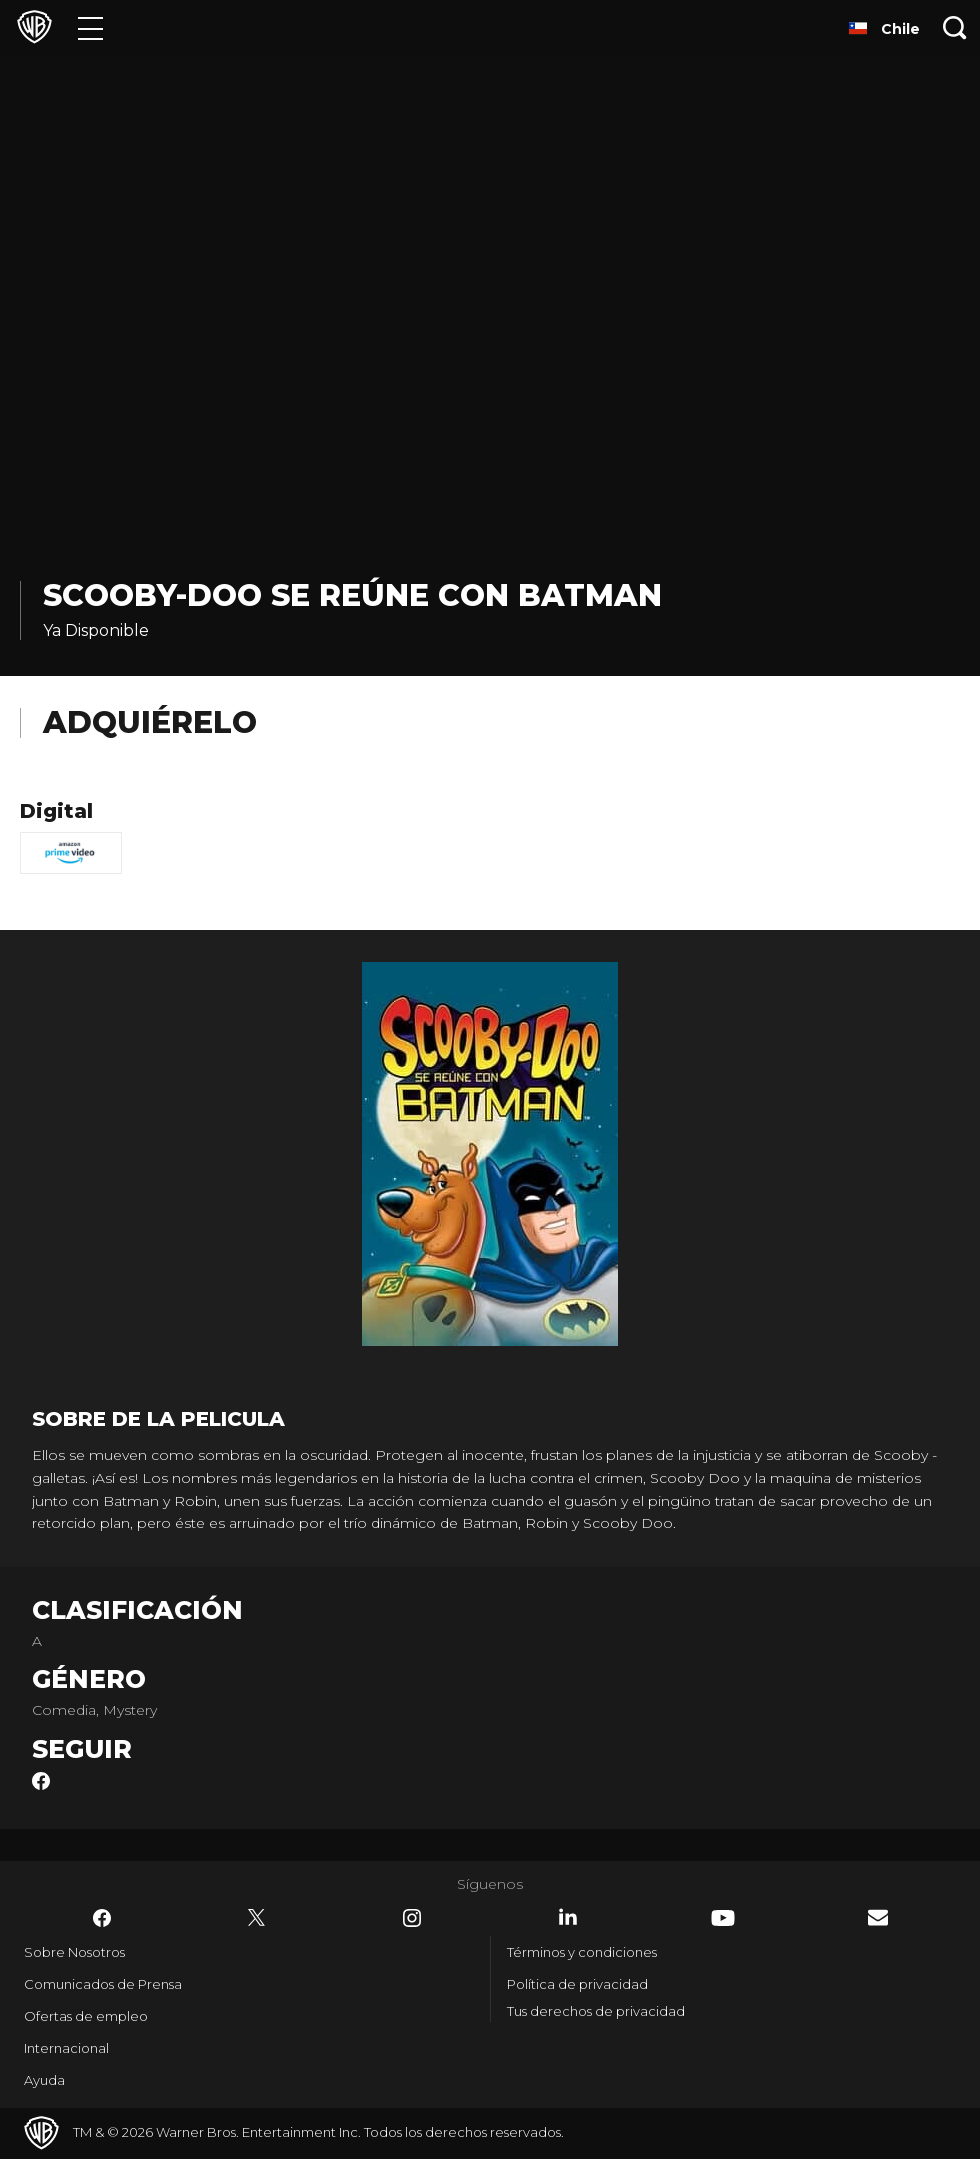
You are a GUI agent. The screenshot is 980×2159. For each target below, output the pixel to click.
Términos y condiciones (582, 1952)
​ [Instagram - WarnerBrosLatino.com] (412, 1918)
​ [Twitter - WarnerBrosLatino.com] (257, 1918)
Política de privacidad (577, 1984)
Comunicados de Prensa (103, 1984)
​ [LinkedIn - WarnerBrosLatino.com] (568, 1917)
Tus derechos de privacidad (596, 2011)
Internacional (66, 2048)
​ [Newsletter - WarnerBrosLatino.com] (878, 1917)
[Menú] (90, 27)
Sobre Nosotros (74, 1952)
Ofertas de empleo (86, 2016)
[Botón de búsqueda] (955, 27)
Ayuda (44, 2080)
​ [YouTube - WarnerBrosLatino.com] (723, 1918)
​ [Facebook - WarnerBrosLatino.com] (102, 1918)
